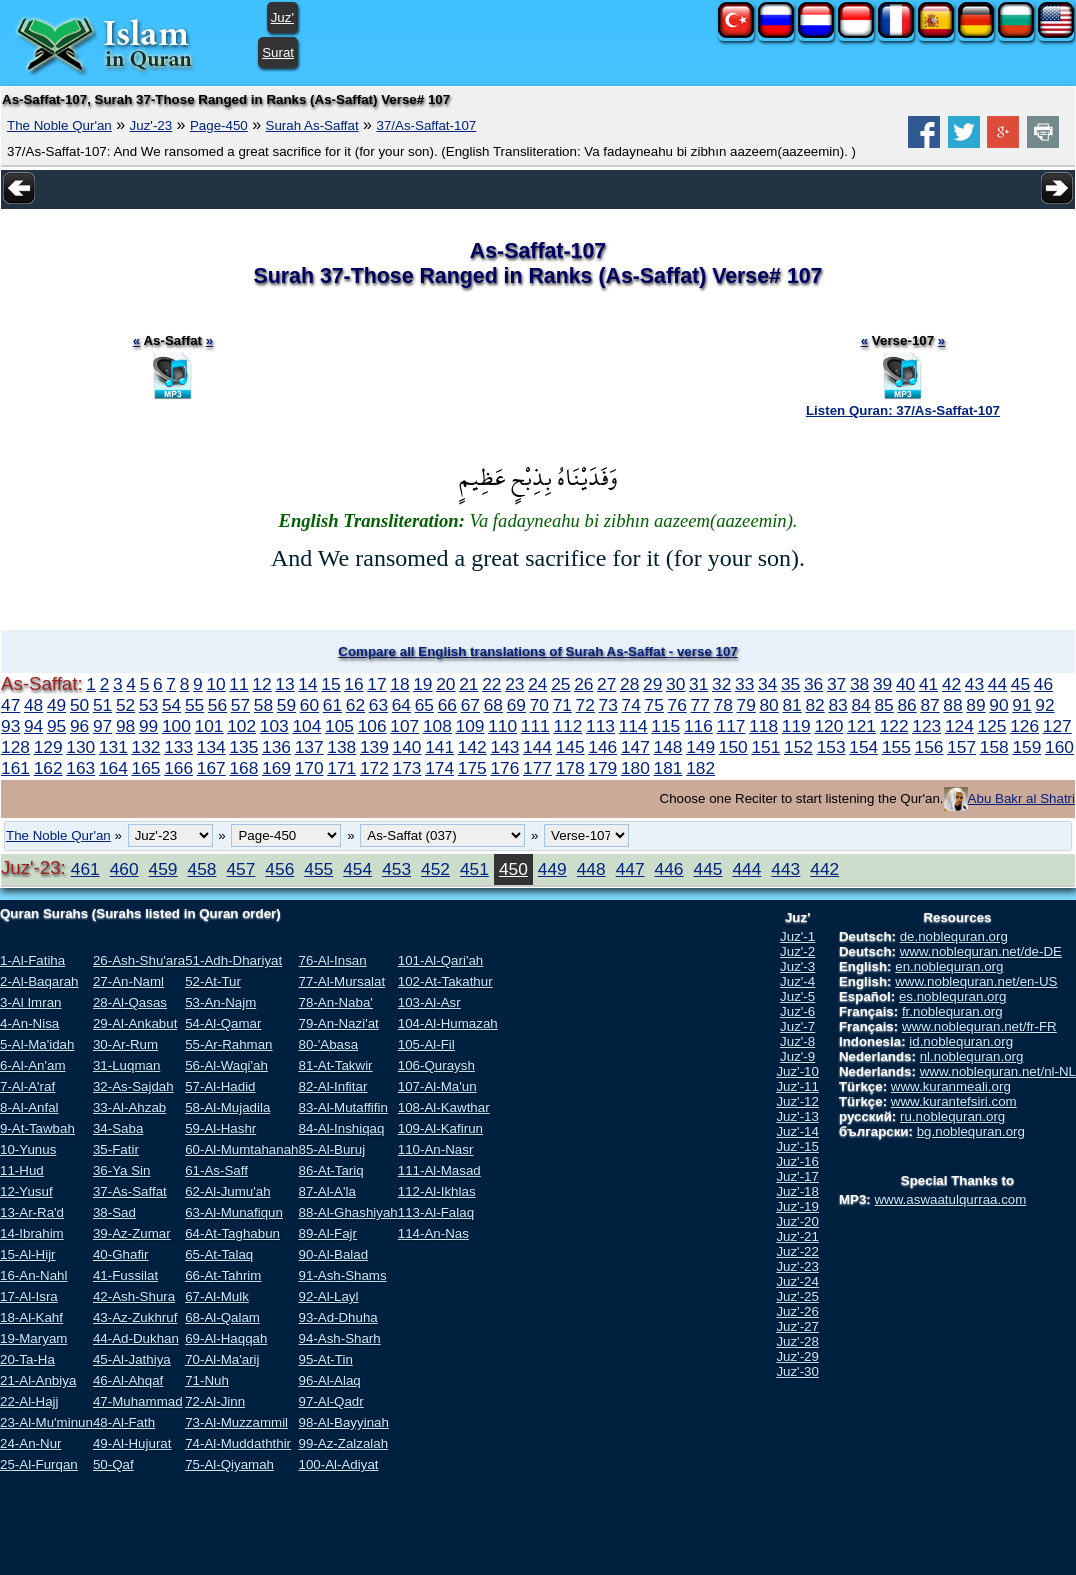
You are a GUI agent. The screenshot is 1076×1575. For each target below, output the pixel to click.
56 (217, 705)
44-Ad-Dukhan (136, 1338)
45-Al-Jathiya (132, 1359)
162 (48, 768)
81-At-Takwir (335, 1065)
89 (975, 705)
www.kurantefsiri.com (954, 1101)
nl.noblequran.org (972, 1056)
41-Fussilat (125, 1275)
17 (376, 684)
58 (263, 705)
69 (516, 705)
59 (286, 705)
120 (828, 726)
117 (731, 726)
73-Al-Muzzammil (236, 1422)
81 (791, 705)
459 (163, 869)
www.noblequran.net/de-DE (981, 951)
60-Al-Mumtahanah (241, 1149)
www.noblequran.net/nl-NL (998, 1071)
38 (859, 684)
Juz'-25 (797, 1296)
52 (125, 705)
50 (79, 705)
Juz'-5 (797, 996)
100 (176, 726)
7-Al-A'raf (27, 1086)
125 (992, 726)
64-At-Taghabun (232, 1233)
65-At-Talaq (219, 1254)
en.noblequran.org (949, 966)
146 (602, 747)
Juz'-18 (797, 1191)
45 (1020, 684)
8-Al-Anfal (29, 1107)
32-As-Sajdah (133, 1086)
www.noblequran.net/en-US (976, 981)
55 (194, 705)
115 (665, 726)
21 (468, 684)
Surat (278, 52)
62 (355, 705)
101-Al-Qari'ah (441, 960)
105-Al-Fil (426, 1044)
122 (894, 726)
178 (570, 768)
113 (600, 726)
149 (700, 747)
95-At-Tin (325, 1359)
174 (439, 768)
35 (790, 684)
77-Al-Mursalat (341, 981)
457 (240, 869)
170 (309, 768)
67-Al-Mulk (217, 1296)
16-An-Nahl (33, 1275)
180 (635, 768)
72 (585, 705)
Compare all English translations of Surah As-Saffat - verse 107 (537, 651)
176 (504, 768)
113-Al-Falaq (436, 1212)
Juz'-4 (797, 981)
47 (10, 705)
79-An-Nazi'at (338, 1023)
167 (211, 768)
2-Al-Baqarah (39, 981)
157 (961, 747)
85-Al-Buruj (331, 1149)
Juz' (282, 17)
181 (668, 768)
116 (698, 726)
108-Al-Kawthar (444, 1107)
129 (48, 747)
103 (274, 726)
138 (341, 747)
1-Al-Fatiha (32, 960)
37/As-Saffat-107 (426, 125)
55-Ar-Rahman (228, 1044)
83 (837, 705)
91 (1021, 705)
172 (374, 768)
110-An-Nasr (436, 1149)
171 (341, 768)
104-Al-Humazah (448, 1023)
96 (79, 726)
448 (591, 869)
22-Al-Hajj (29, 1401)
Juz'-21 (797, 1236)
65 (424, 705)
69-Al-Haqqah (226, 1338)
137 (309, 747)
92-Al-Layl (328, 1296)
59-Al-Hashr (220, 1128)
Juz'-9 (797, 1056)
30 (675, 684)
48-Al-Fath (124, 1422)
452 (435, 869)
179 (602, 768)
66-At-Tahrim (223, 1275)
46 (1043, 684)
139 (374, 747)
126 (1024, 726)
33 (744, 684)
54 (171, 705)
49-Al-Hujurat (132, 1443)
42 (951, 684)
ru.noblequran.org (952, 1116)
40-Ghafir (121, 1254)
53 (148, 705)
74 (631, 705)
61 (332, 705)
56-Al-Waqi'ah (226, 1065)
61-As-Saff (216, 1170)
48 (33, 705)
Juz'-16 (797, 1161)
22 (491, 684)
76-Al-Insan (332, 960)
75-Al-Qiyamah (229, 1464)
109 (470, 726)
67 (470, 705)
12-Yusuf (26, 1191)
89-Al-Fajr (327, 1233)
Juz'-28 (797, 1341)
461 (85, 869)
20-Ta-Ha (27, 1359)
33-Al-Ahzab (129, 1107)
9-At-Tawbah (37, 1128)
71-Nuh (207, 1380)
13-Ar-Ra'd (32, 1212)
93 (10, 726)
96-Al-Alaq (329, 1380)
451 (474, 869)
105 (339, 726)
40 (905, 684)
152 (798, 747)
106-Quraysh (436, 1065)
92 (1044, 705)
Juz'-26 (797, 1311)
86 (906, 705)
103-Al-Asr (429, 1002)
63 (378, 705)
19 (422, 684)
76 (677, 705)
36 (813, 684)
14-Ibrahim (32, 1233)
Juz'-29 (797, 1356)
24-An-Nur (30, 1443)
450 (513, 869)
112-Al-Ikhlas (437, 1191)
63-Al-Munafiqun (234, 1212)
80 (768, 705)
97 (102, 726)
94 (33, 726)
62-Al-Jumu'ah (228, 1191)
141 (439, 747)
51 (102, 705)
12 (261, 684)
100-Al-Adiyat (338, 1464)
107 (404, 726)
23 (514, 684)
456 (279, 869)
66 (447, 705)
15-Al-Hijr (28, 1254)
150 (733, 747)
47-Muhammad (138, 1401)
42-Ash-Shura (134, 1296)
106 (372, 726)
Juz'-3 (797, 966)
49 (56, 705)
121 (861, 726)
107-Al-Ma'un (437, 1086)
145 (570, 747)
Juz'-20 (797, 1221)
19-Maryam (33, 1338)
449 (552, 869)
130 (80, 747)
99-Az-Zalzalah (343, 1443)
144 (537, 747)
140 (407, 747)
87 (929, 705)
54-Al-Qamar (223, 1023)
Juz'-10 (797, 1071)
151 (765, 747)
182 (700, 768)
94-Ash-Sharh (339, 1338)
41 (928, 684)
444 (746, 869)
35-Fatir (116, 1149)
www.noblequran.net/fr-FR (979, 1026)
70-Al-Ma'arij (222, 1359)
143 (504, 747)
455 (318, 869)
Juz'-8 (797, 1041)
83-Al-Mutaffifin (342, 1107)
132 (146, 747)
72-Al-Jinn (215, 1401)
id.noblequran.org (961, 1041)
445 (708, 869)
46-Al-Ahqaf (128, 1380)
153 (831, 747)
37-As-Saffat (130, 1191)
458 (202, 869)
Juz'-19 (797, 1206)
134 (211, 747)
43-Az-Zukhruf (135, 1317)
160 (1059, 747)
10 (215, 684)
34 (767, 684)
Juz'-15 (797, 1146)
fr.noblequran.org (952, 1011)
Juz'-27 (797, 1326)
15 (330, 684)
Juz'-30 (797, 1371)
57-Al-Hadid (220, 1086)
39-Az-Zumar (132, 1233)
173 (407, 768)
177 (537, 768)
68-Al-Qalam (222, 1317)
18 (399, 684)
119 (796, 726)
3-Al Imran (30, 1002)
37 (836, 684)
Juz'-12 (797, 1101)
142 (472, 747)
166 (178, 768)
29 (652, 684)
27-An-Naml (128, 981)
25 (560, 684)
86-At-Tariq (330, 1170)
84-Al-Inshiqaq (341, 1128)
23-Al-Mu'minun (46, 1422)
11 (238, 684)
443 (785, 869)
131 (113, 747)
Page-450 (219, 125)
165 (146, 768)
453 (396, 869)
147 (635, 747)
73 (608, 705)
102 (241, 726)
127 (1057, 726)
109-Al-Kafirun (440, 1128)
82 (814, 705)
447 (630, 869)
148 (668, 747)
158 (994, 747)
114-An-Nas (433, 1233)
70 (539, 705)
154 (863, 747)
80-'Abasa (328, 1044)
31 (698, 684)
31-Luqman (126, 1065)
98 (125, 726)
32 (721, 684)
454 (357, 869)
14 (307, 684)
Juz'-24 (797, 1281)
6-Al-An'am (33, 1065)
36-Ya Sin (122, 1170)
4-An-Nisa (29, 1023)
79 (746, 705)
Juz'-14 (797, 1131)
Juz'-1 (797, 936)
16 (353, 684)
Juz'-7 (797, 1026)
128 (15, 747)
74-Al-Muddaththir (238, 1443)
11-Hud (22, 1170)
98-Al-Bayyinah (343, 1422)
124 (959, 726)
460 (124, 869)
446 (669, 869)
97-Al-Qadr (330, 1401)
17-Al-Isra (29, 1296)
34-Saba (118, 1128)
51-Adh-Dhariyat (233, 960)
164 (113, 768)
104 (306, 726)
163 (80, 768)
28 (629, 684)
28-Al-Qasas (130, 1002)
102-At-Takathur (445, 981)
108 (437, 726)
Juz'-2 (797, 951)
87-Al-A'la (326, 1191)
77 (700, 705)
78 (723, 705)
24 (537, 684)
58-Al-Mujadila (227, 1107)
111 (535, 726)
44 (997, 684)
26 (583, 684)
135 (243, 747)
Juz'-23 (151, 125)
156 (929, 747)
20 (445, 684)
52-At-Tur (213, 981)
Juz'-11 (797, 1086)
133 (178, 747)
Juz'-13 (797, 1116)
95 (56, 726)
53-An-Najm (220, 1002)
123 (926, 726)
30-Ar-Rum (125, 1044)
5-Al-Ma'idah (37, 1044)
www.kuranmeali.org (951, 1086)
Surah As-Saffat (312, 125)
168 (243, 768)
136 (276, 747)
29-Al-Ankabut (135, 1023)
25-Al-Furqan (39, 1464)
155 (896, 747)
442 (824, 869)
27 (606, 684)
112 (567, 726)
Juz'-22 (797, 1251)
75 (654, 705)
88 (952, 705)
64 (401, 705)
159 (1026, 747)
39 (882, 684)
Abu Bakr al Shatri (1021, 798)
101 (209, 726)
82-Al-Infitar (332, 1086)
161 (15, 768)
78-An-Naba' (335, 1002)
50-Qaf (113, 1464)
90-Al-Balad (333, 1254)
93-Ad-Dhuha (337, 1317)
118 (763, 726)
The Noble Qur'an (59, 125)
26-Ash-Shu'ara (139, 960)
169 (276, 768)
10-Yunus (28, 1149)
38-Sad (114, 1212)
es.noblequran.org (952, 996)
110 (502, 726)
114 (633, 726)
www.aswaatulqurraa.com (950, 1199)
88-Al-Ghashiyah (347, 1212)
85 (883, 705)
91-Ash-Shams (342, 1275)
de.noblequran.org (954, 936)
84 (860, 705)
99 (148, 726)
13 (284, 684)
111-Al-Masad (439, 1170)
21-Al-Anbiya (38, 1380)
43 (974, 684)
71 (562, 705)
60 (309, 705)
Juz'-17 (797, 1176)
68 (493, 705)
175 (472, 768)
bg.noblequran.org (971, 1131)
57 (240, 705)
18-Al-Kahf (31, 1317)
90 (998, 705)
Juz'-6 (797, 1011)
